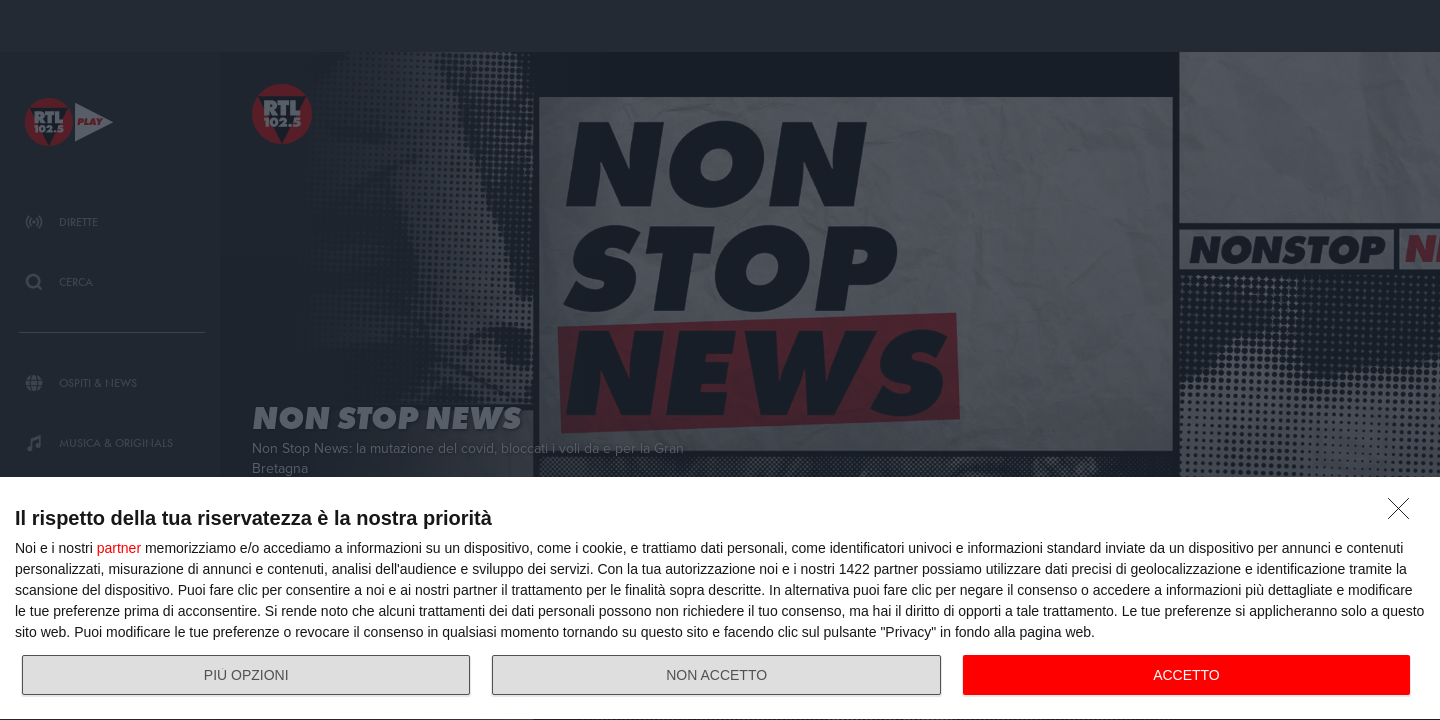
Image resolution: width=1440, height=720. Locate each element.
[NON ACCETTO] (1404, 514)
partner (119, 548)
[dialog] (720, 599)
